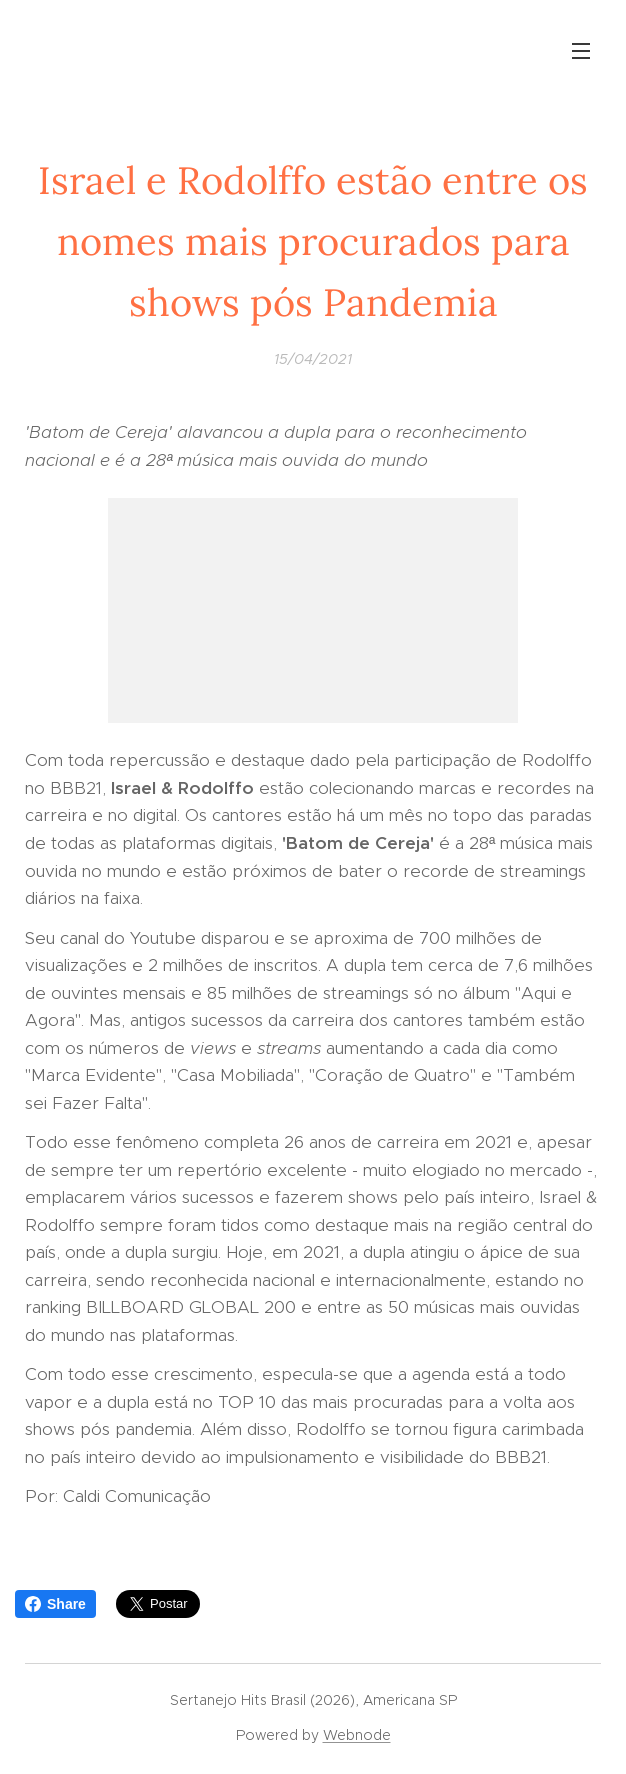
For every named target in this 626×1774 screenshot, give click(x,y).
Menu (581, 51)
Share (55, 1604)
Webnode (357, 1735)
